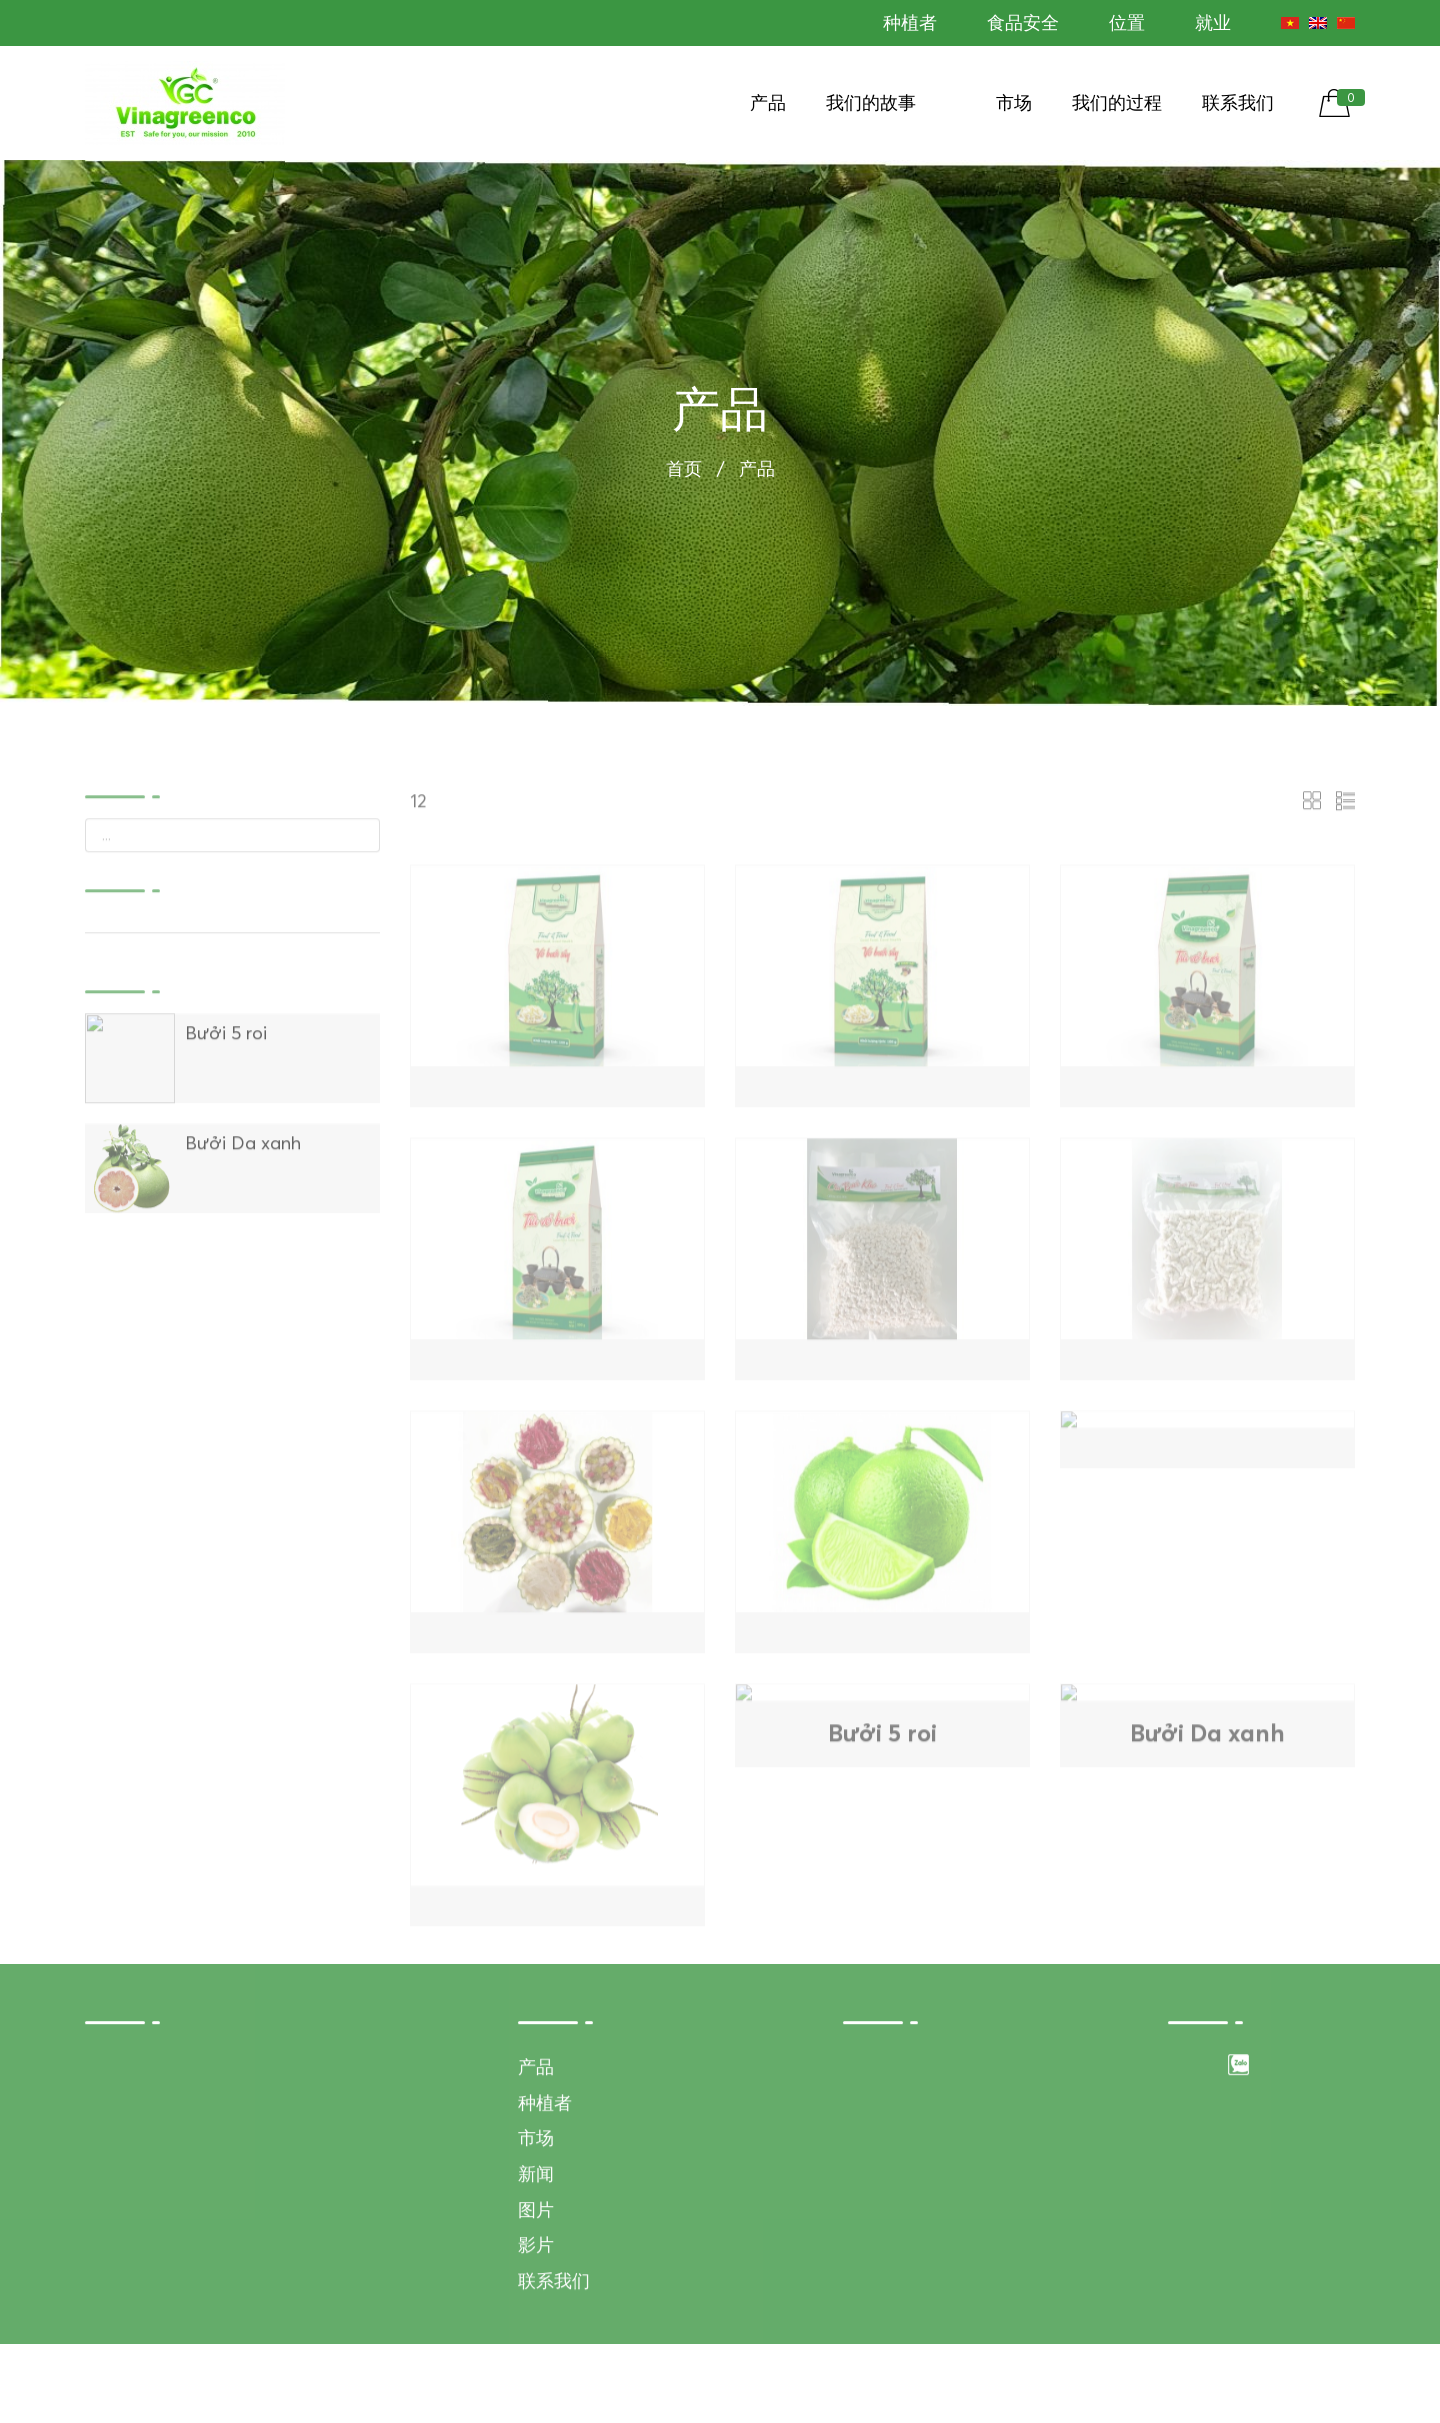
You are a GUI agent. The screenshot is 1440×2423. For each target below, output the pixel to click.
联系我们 (1238, 102)
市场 (1014, 102)
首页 (684, 472)
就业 (1213, 22)
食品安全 (1023, 22)
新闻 (536, 2250)
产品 (768, 102)
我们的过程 (1117, 102)
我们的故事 (871, 102)
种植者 (910, 22)
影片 (536, 2322)
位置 (1127, 22)
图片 (536, 2286)
